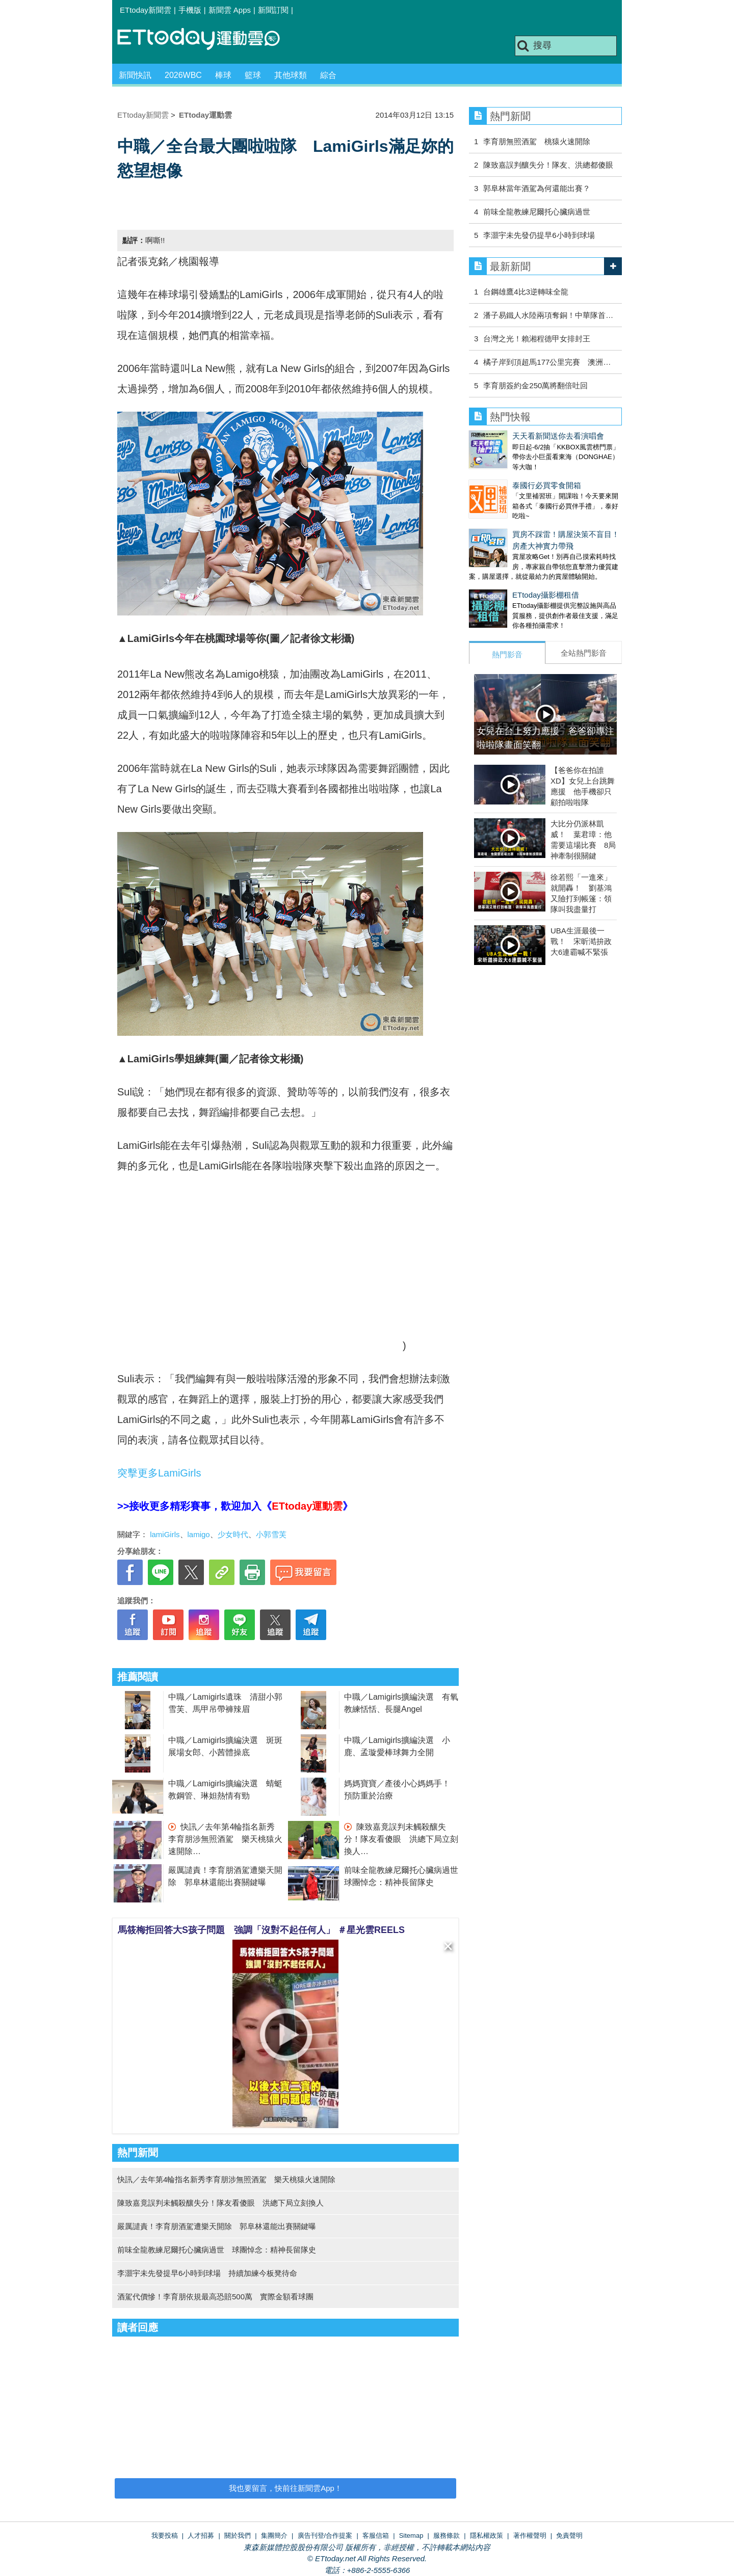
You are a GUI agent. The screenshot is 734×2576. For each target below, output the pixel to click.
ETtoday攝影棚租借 (545, 595)
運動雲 (206, 39)
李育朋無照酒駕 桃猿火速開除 (536, 141)
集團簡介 (274, 2535)
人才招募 (201, 2535)
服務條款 (446, 2535)
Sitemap (411, 2535)
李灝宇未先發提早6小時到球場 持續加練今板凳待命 (207, 2273)
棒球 (223, 75)
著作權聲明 (529, 2535)
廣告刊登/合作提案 (325, 2535)
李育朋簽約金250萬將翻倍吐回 (535, 385)
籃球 (253, 75)
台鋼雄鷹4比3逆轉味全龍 (525, 291)
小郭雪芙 (271, 1534)
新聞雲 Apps (229, 10)
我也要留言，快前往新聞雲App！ (285, 2488)
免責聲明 (569, 2535)
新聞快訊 (135, 75)
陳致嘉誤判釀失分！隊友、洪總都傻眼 (548, 164)
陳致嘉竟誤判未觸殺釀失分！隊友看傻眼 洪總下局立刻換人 (401, 1839)
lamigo (199, 1534)
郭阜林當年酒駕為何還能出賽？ (536, 188)
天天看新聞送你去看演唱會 (558, 436)
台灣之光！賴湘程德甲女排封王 (536, 338)
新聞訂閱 (273, 10)
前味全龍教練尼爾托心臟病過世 (536, 211)
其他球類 (290, 75)
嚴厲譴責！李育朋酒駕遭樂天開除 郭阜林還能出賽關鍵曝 (216, 2226)
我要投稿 (164, 2535)
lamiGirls (164, 1534)
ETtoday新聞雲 (145, 10)
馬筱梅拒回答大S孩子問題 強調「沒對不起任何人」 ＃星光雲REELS (261, 1930)
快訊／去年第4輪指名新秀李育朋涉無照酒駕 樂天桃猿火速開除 (225, 1839)
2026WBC (183, 75)
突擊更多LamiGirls (159, 1473)
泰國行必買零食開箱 (546, 485)
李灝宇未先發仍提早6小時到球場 (538, 235)
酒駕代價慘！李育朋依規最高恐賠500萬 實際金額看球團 (215, 2296)
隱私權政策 (486, 2535)
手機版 (189, 10)
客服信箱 (375, 2535)
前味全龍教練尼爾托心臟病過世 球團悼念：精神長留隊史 (216, 2249)
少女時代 (233, 1534)
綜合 (328, 75)
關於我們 (237, 2535)
